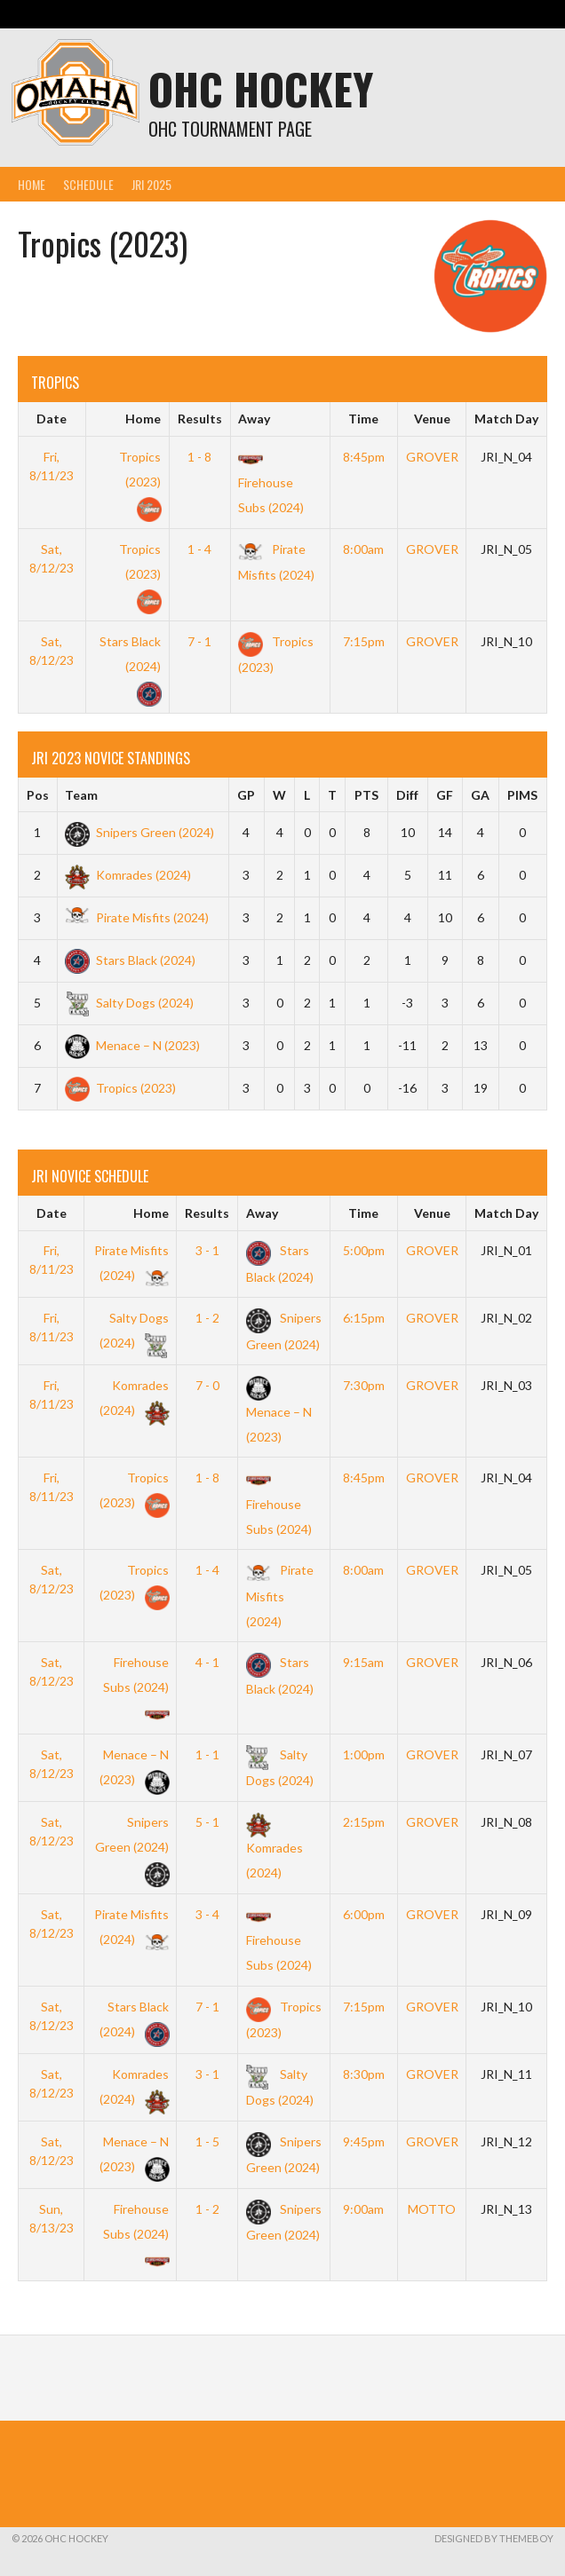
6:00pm (364, 1914)
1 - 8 (199, 456)
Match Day (506, 418)
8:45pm (364, 456)
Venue (432, 418)
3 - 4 (207, 1914)
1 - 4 (199, 549)
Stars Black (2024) (130, 666)
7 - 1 (199, 641)
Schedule (88, 184)
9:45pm (364, 2141)
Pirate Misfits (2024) (137, 917)
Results (200, 418)
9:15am (363, 1662)
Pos (38, 794)
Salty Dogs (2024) (129, 1002)
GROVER (432, 456)
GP (246, 794)
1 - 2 (207, 1317)
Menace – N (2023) (132, 1045)
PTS (366, 794)
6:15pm (364, 1317)
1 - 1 (207, 1754)
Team (81, 794)
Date (51, 418)
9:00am (363, 2208)
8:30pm (364, 2074)
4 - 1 (207, 1662)
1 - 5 (207, 2141)
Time (363, 418)
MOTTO (432, 2208)
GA (480, 794)
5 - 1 (207, 1821)
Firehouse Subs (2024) (271, 482)
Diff (407, 794)
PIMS (522, 794)
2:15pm (364, 1821)
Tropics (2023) (140, 481)
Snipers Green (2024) (139, 832)
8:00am (363, 549)
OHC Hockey (260, 88)
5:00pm (364, 1250)
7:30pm (364, 1385)
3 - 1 (207, 1250)
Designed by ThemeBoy (493, 2538)
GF (444, 794)
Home (31, 184)
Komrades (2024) (128, 874)
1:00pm (364, 1754)
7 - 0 (207, 1385)
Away (254, 418)
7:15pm (364, 641)
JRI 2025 (151, 184)
